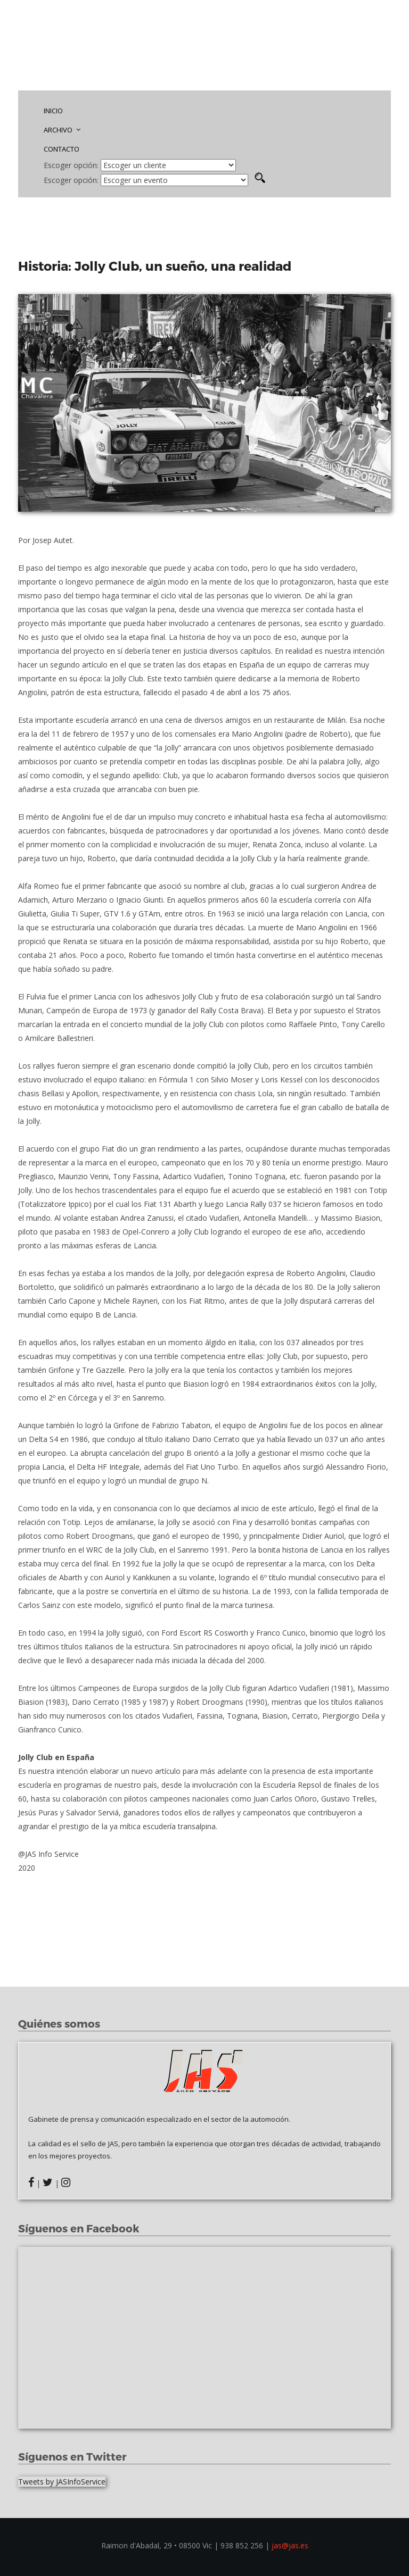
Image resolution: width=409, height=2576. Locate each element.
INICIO (53, 110)
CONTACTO (61, 149)
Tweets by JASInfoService (61, 2482)
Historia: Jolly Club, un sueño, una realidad (156, 265)
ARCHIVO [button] (62, 130)
